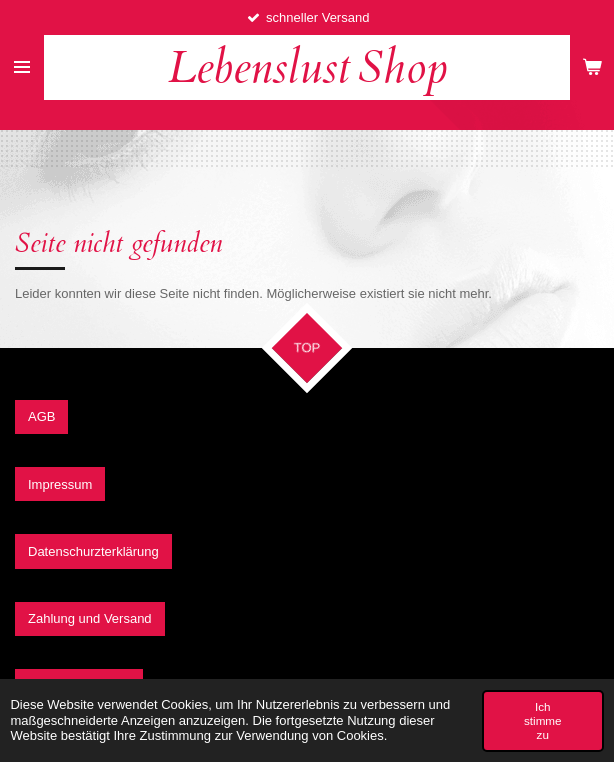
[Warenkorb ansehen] (592, 67)
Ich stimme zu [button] (543, 720)
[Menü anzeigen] (22, 67)
